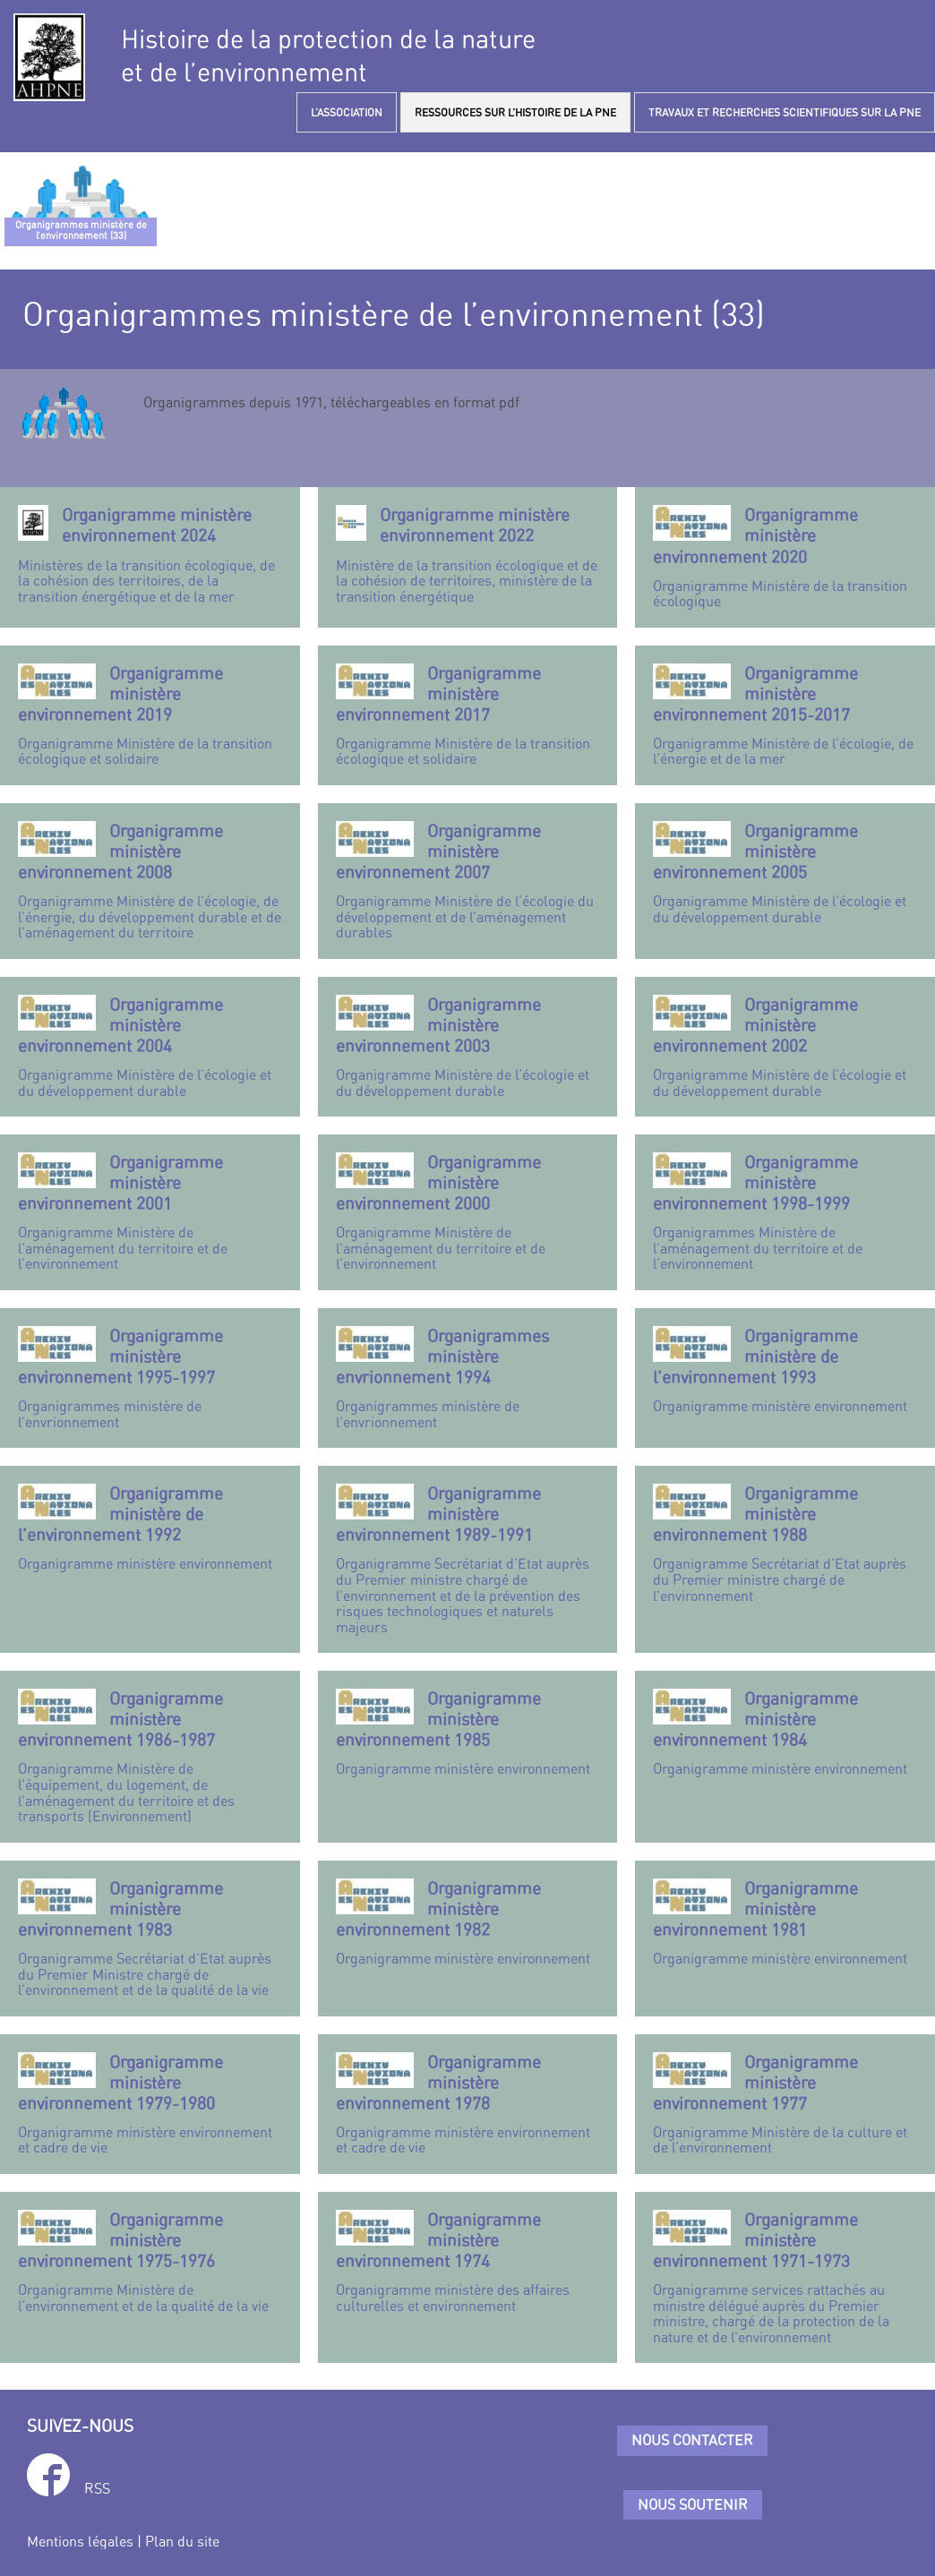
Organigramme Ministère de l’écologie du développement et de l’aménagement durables (468, 880)
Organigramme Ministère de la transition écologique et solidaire (150, 715)
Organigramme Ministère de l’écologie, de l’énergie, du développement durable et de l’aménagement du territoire (150, 880)
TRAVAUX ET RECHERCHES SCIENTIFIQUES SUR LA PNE (784, 112)
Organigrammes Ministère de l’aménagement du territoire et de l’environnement (785, 1211)
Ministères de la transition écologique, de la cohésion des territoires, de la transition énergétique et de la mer (150, 554)
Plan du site (182, 2541)
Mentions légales (80, 2541)
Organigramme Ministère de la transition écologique (785, 557)
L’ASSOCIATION (346, 112)
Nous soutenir (693, 2504)
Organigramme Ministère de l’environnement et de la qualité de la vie (150, 2262)
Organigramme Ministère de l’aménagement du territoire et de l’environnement (150, 1211)
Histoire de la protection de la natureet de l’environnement (328, 55)
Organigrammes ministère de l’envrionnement (150, 1378)
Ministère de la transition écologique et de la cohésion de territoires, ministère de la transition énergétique (468, 554)
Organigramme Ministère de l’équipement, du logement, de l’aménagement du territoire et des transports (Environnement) (150, 1756)
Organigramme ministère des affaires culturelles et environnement (468, 2262)
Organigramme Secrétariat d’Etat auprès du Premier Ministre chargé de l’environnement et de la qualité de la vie (150, 1938)
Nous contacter (692, 2440)
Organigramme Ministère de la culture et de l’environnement (785, 2104)
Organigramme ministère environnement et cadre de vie (150, 2104)
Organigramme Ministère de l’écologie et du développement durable (785, 873)
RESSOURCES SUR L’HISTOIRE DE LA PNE (515, 112)
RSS (97, 2488)
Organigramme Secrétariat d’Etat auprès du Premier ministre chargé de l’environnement (785, 1543)
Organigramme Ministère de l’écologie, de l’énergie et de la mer (785, 715)
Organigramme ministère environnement (785, 1370)
